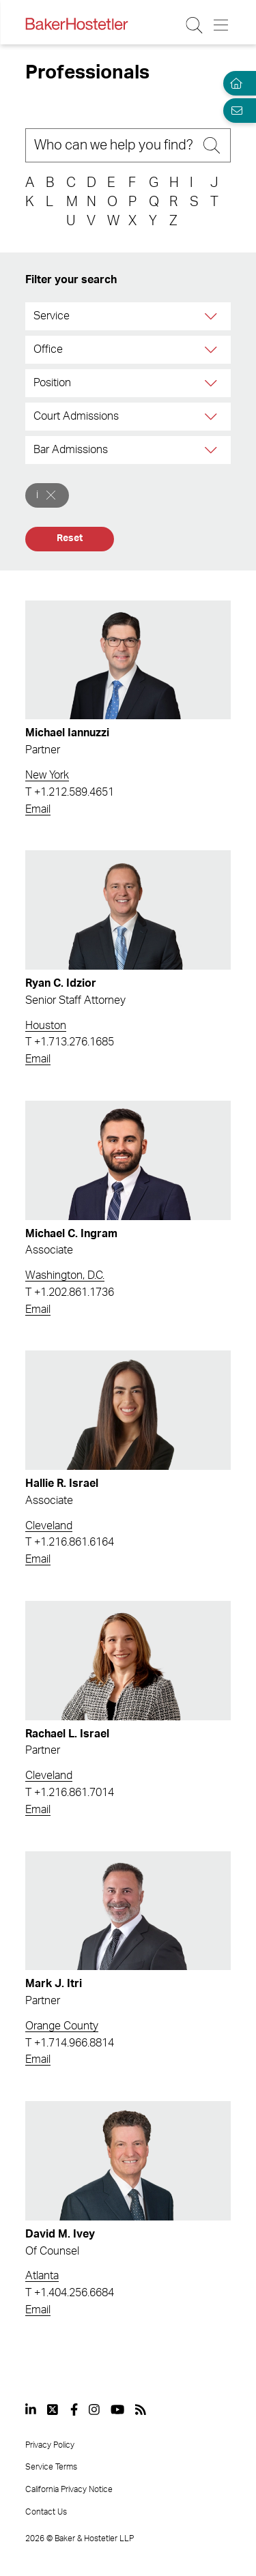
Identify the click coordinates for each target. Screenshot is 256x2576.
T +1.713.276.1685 (69, 1042)
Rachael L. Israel (67, 1733)
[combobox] (128, 316)
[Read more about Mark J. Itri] (128, 1911)
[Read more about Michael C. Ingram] (128, 1160)
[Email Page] (234, 110)
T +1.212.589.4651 (69, 792)
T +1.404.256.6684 (69, 2292)
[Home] (234, 83)
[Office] (212, 350)
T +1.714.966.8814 (69, 2043)
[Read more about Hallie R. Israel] (128, 1410)
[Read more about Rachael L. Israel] (128, 1660)
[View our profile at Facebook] (74, 2409)
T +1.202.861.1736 (69, 1292)
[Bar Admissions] (212, 450)
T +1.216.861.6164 (69, 1542)
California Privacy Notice (69, 2489)
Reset (69, 538)
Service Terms (51, 2467)
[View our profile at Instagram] (94, 2409)
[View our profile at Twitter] (53, 2409)
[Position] (212, 383)
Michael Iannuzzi (67, 732)
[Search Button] (195, 25)
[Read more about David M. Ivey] (128, 2160)
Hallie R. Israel (61, 1483)
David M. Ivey (60, 2234)
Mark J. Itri (53, 1983)
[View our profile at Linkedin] (30, 2409)
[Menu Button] (221, 25)
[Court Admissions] (212, 417)
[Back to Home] (76, 23)
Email (38, 809)
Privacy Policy (49, 2445)
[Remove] (51, 495)
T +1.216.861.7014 (69, 1792)
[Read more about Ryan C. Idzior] (128, 910)
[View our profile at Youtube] (117, 2409)
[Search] (128, 145)
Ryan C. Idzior (60, 983)
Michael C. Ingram (71, 1233)
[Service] (212, 316)
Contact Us (46, 2512)
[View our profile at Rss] (140, 2409)
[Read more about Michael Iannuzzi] (128, 660)
